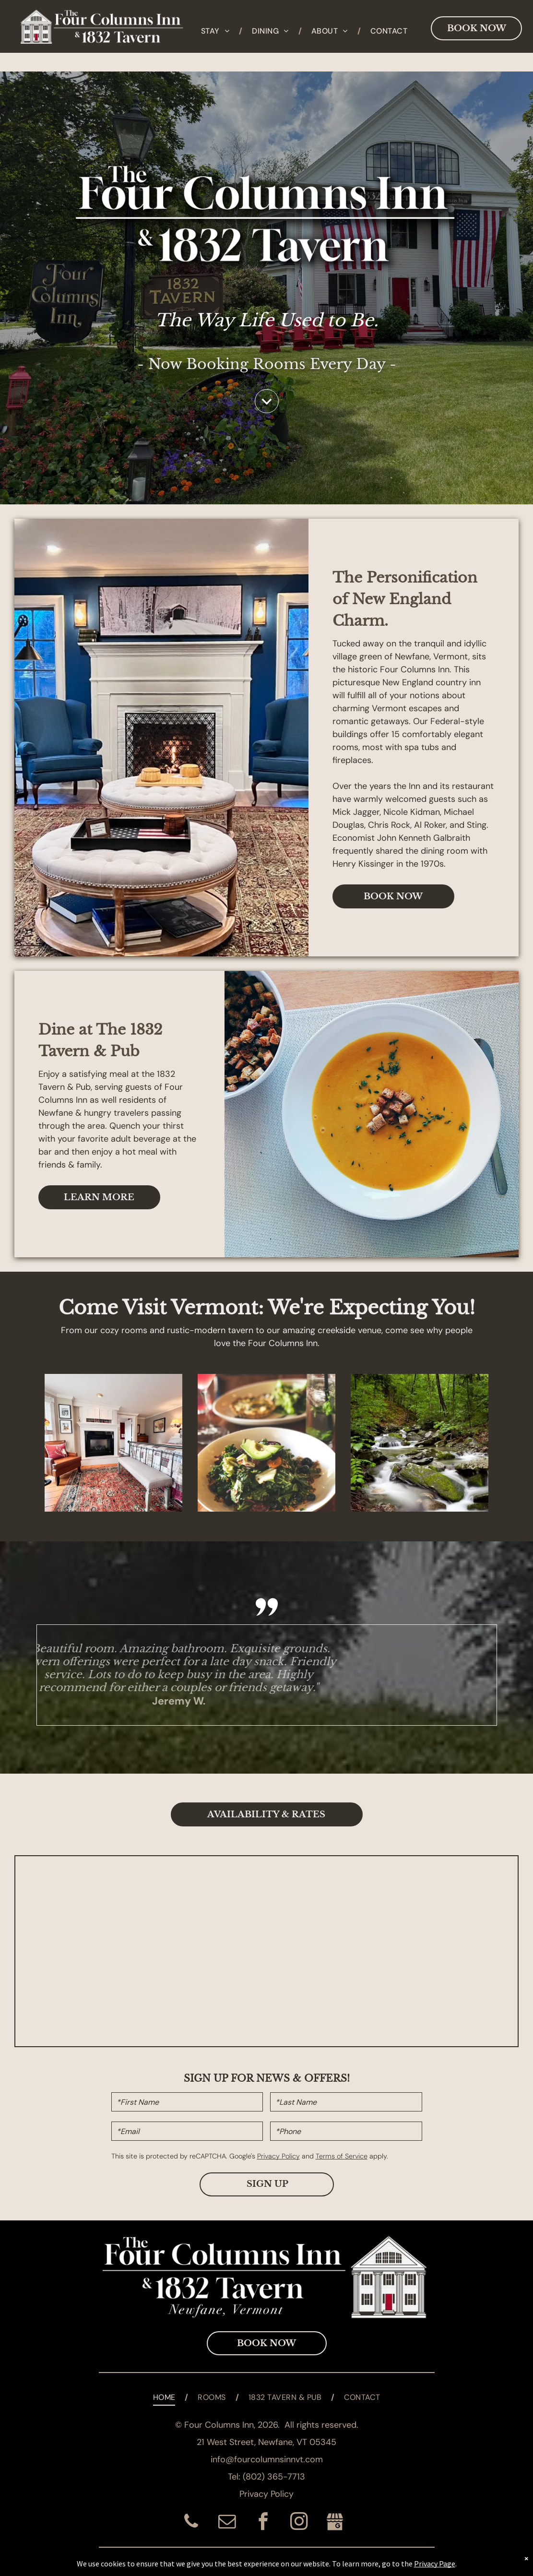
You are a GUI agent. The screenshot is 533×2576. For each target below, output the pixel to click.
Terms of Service (341, 2156)
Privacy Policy (278, 2156)
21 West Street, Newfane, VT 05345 (266, 2442)
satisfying (88, 1074)
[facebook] (263, 2522)
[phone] (191, 2522)
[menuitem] (216, 31)
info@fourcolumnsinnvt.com (267, 2459)
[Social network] (335, 2522)
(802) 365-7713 (274, 2476)
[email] (227, 2522)
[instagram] (299, 2522)
